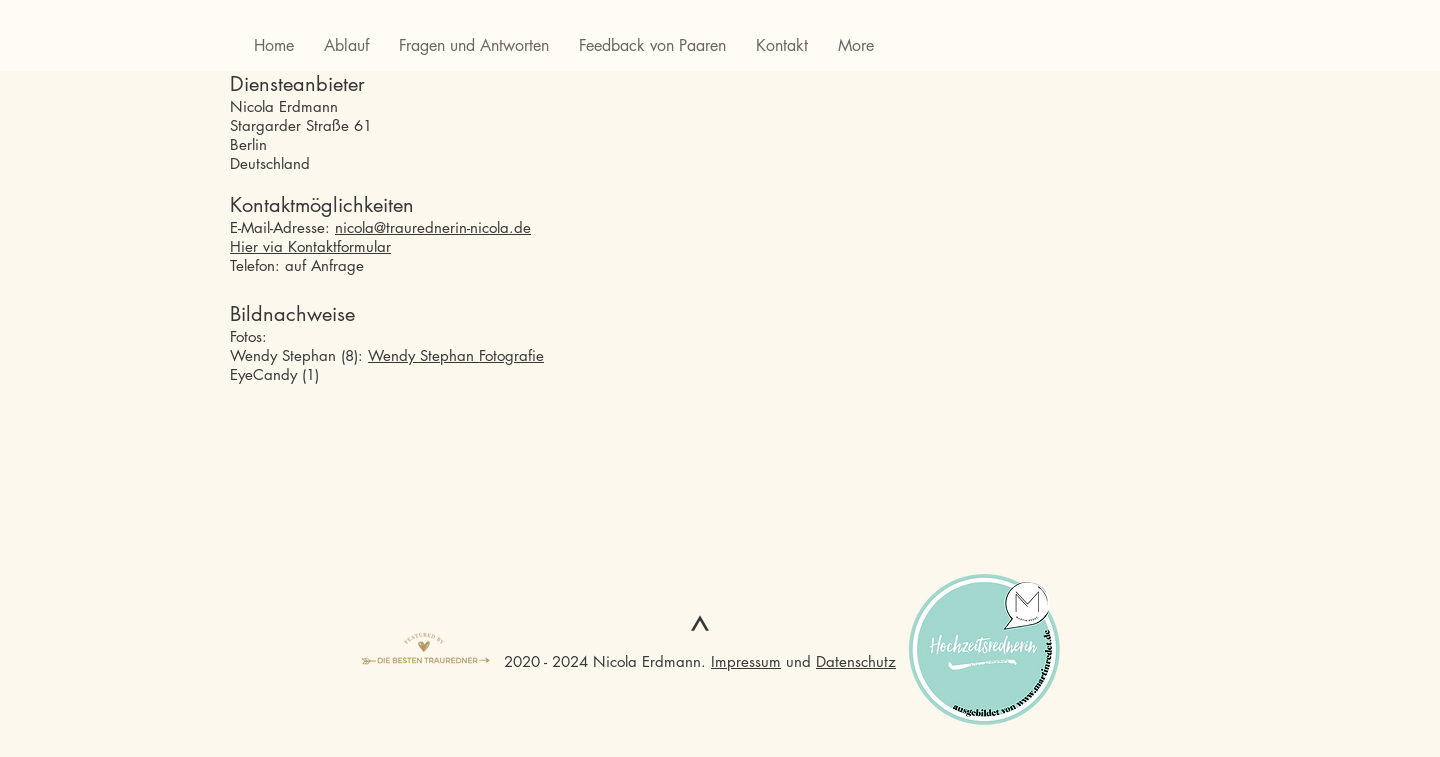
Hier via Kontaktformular (310, 246)
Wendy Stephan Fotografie (456, 355)
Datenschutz (856, 661)
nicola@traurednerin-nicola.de (433, 227)
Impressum (746, 661)
